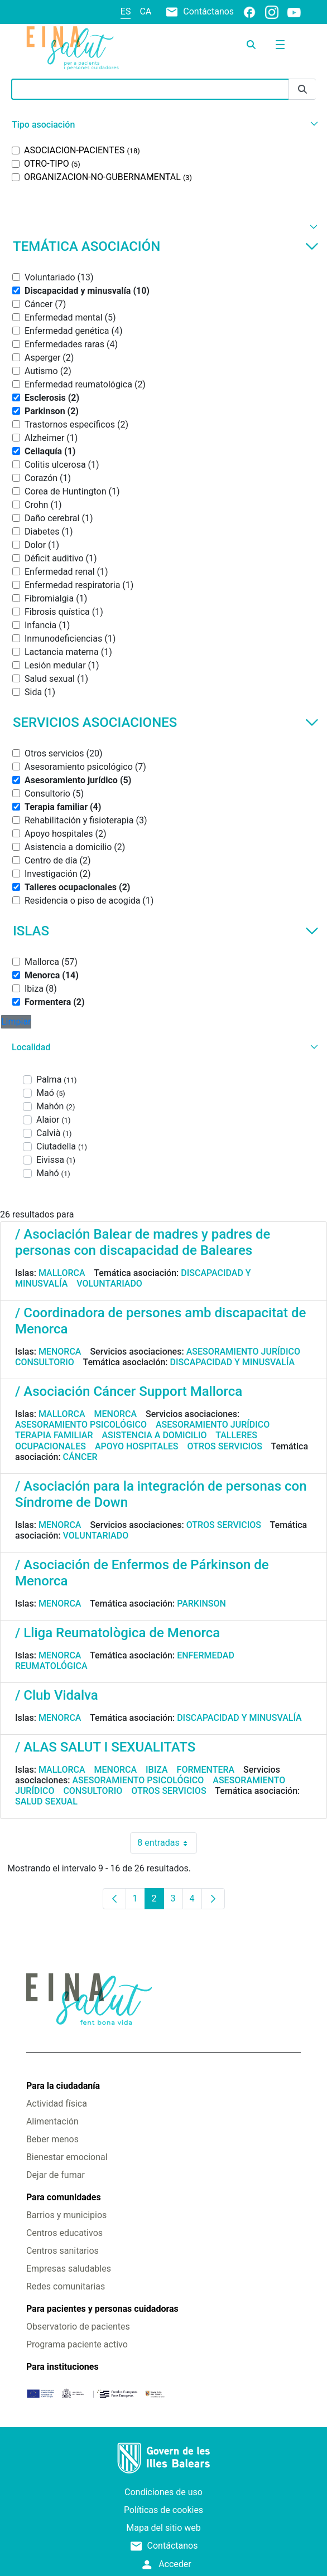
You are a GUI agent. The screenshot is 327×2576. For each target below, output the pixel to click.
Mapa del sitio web (163, 2527)
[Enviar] (302, 89)
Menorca (60, 1351)
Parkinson (201, 1603)
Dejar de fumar (55, 2175)
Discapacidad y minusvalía (232, 1362)
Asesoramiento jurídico (243, 1351)
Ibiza (157, 1769)
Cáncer (80, 1457)
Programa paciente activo (77, 2344)
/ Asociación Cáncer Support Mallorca (128, 1391)
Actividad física (56, 2103)
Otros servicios (224, 1446)
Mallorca (62, 1273)
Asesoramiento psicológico (81, 1424)
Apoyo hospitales (137, 1446)
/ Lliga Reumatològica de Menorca (117, 1633)
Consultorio (44, 1362)
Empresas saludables (68, 2268)
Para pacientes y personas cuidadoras (102, 2308)
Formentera (206, 1769)
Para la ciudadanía (63, 2085)
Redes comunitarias (65, 2286)
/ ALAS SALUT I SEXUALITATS (105, 1747)
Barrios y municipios (66, 2215)
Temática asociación (166, 246)
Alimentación (52, 2121)
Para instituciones (62, 2366)
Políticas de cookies (163, 2510)
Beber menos (52, 2139)
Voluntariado (109, 1283)
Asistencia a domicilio (154, 1435)
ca (145, 11)
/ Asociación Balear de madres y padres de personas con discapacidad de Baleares (142, 1242)
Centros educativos (64, 2233)
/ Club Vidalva (56, 1695)
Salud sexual (46, 1801)
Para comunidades (63, 2197)
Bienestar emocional (67, 2157)
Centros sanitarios (62, 2250)
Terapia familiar (54, 1435)
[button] (163, 125)
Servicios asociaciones (166, 722)
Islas (166, 931)
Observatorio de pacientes (78, 2326)
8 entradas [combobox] (166, 1843)
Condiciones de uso (163, 2492)
